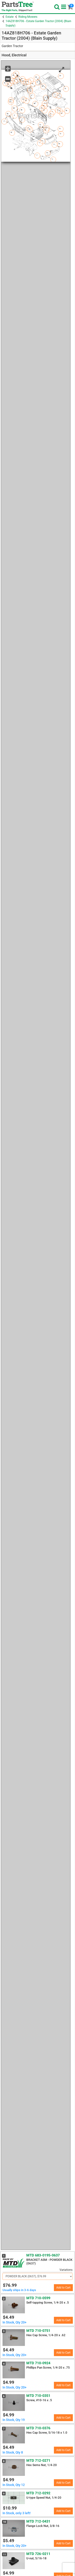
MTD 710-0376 (38, 2428)
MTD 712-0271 (38, 2460)
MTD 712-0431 (38, 2521)
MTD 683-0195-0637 (43, 2255)
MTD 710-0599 (38, 2298)
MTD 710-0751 (38, 2330)
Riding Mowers (27, 16)
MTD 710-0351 (38, 2395)
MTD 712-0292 (38, 2493)
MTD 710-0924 (38, 2363)
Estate (10, 16)
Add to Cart (63, 2287)
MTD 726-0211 (38, 2554)
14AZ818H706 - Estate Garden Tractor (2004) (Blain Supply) (38, 23)
